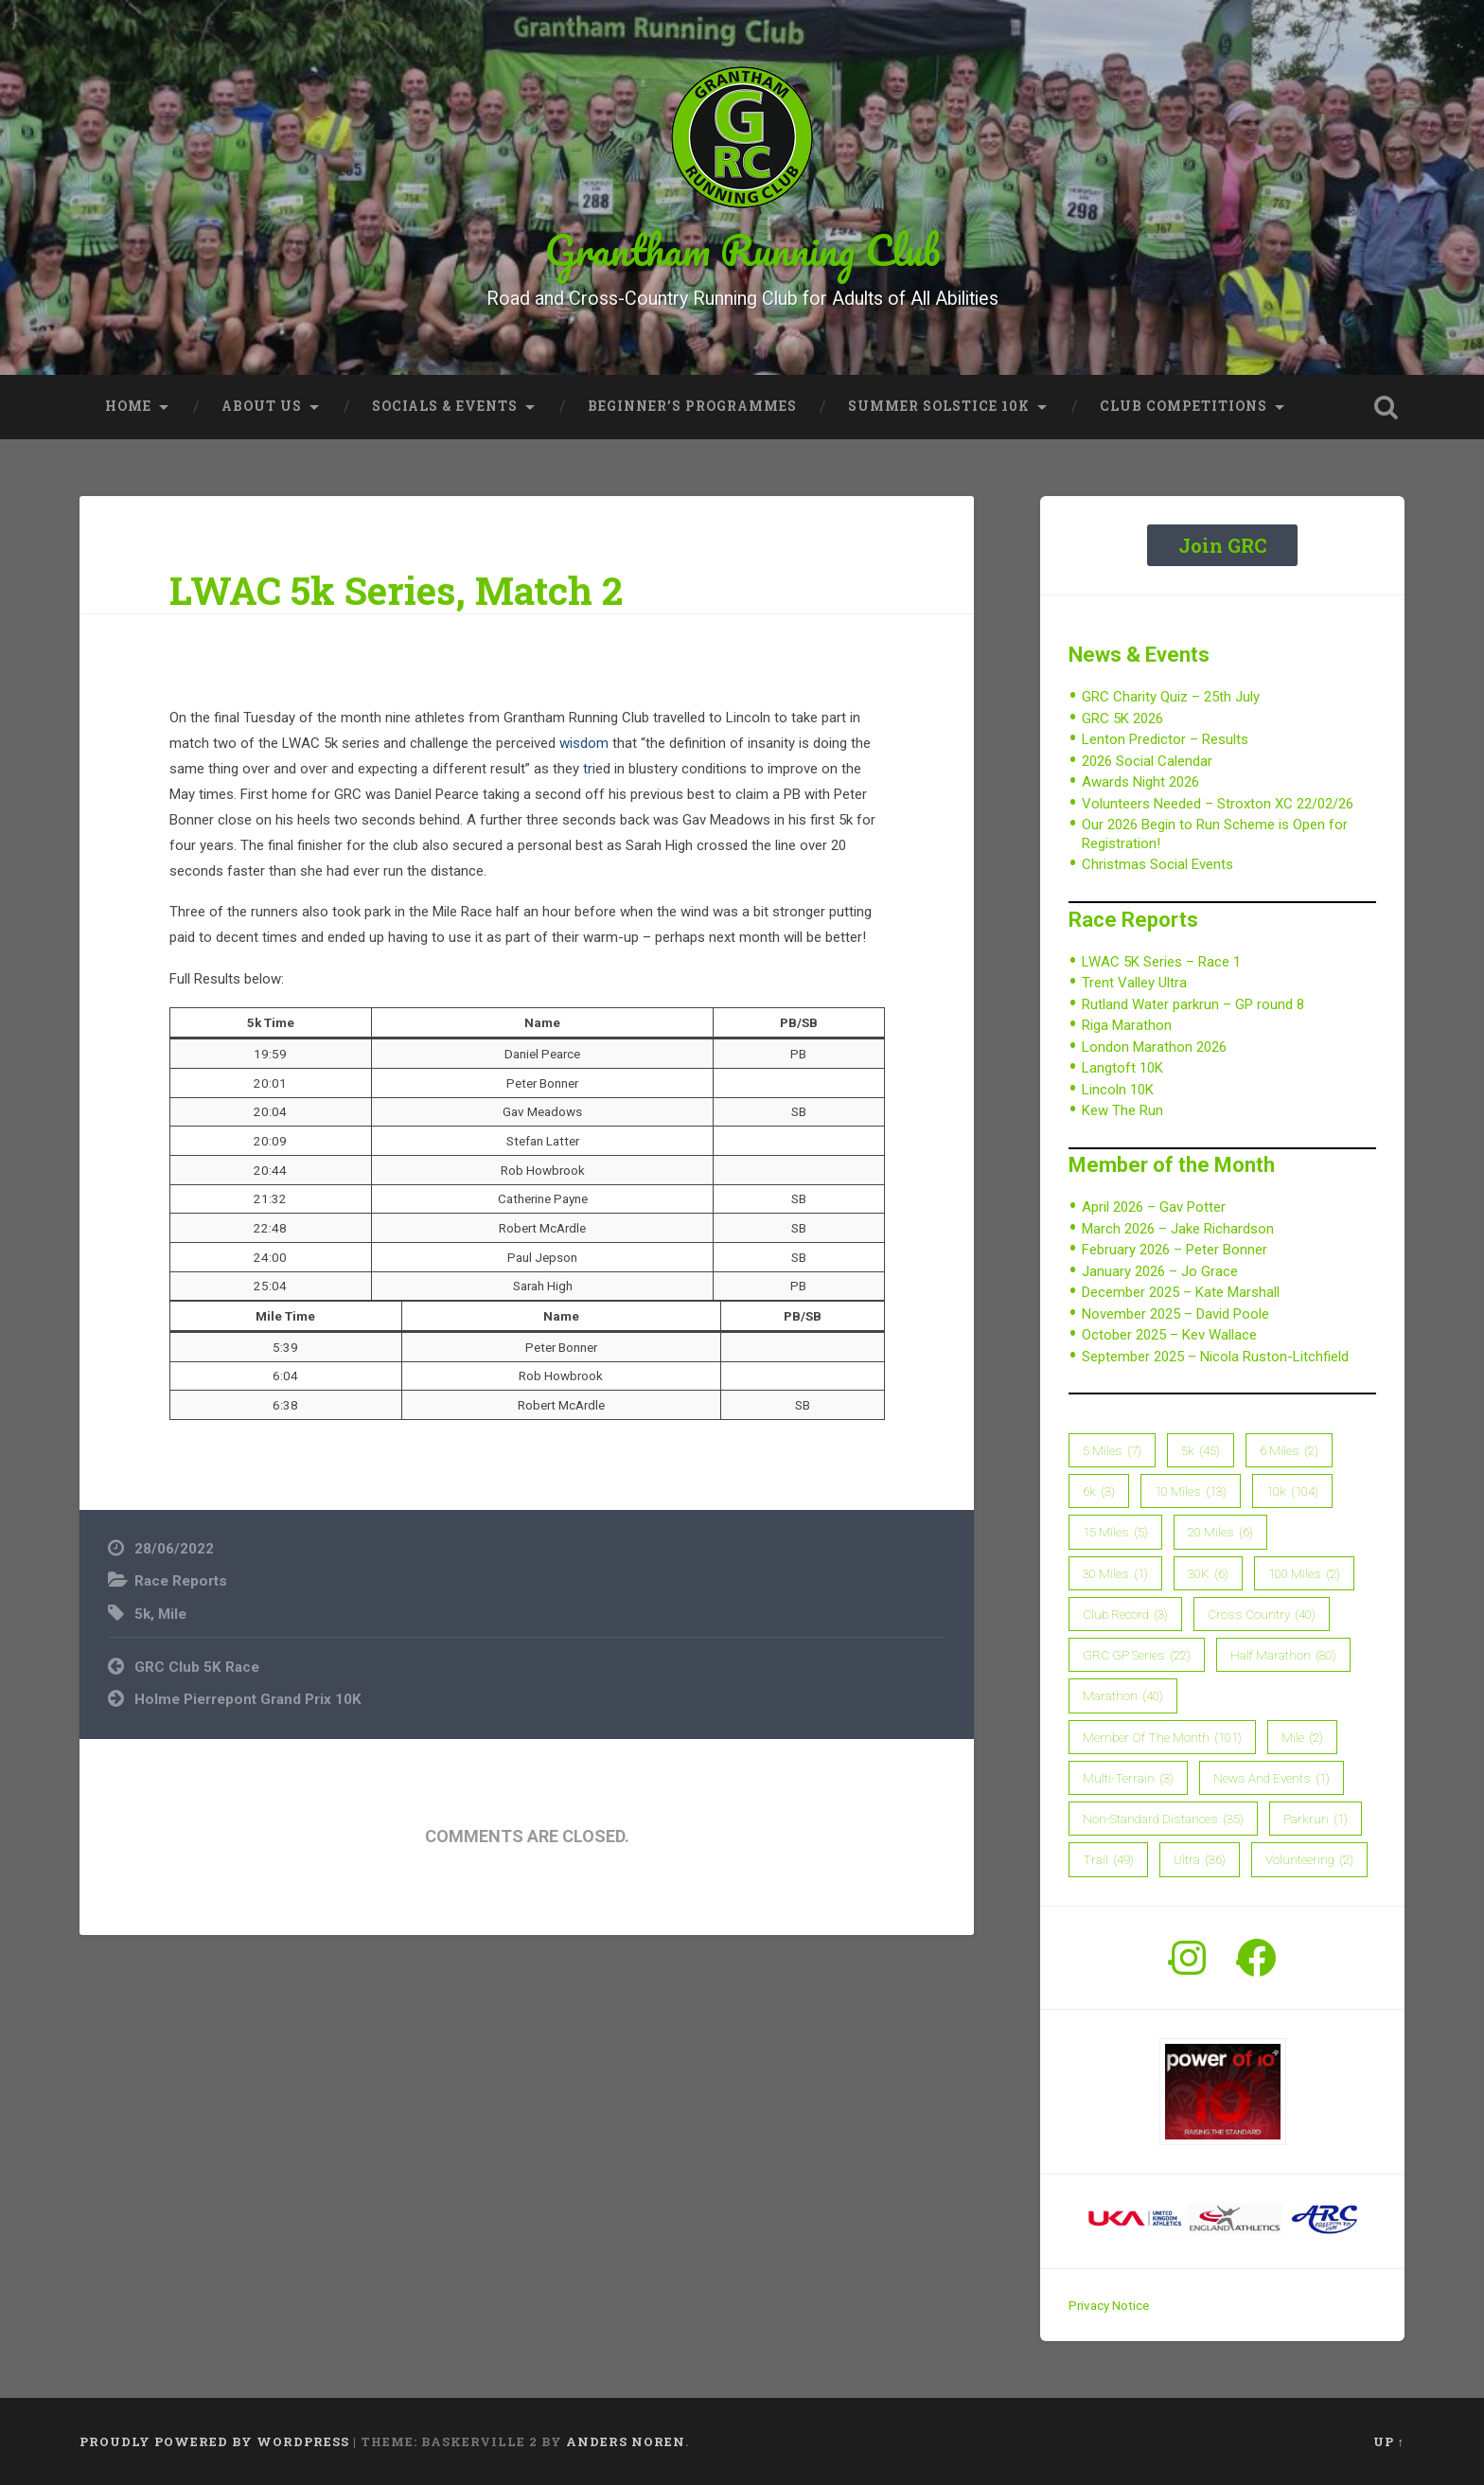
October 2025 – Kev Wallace (1169, 1334)
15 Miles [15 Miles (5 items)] (1115, 1531)
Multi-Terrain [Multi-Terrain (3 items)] (1128, 1777)
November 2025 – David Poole (1175, 1313)
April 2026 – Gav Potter (1154, 1207)
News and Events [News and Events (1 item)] (1271, 1777)
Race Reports (180, 1580)
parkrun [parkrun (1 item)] (1315, 1818)
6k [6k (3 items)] (1099, 1491)
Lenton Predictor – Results (1165, 739)
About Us (261, 406)
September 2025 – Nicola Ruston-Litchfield (1215, 1356)
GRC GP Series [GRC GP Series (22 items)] (1137, 1654)
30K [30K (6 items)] (1208, 1573)
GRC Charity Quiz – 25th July (1171, 696)
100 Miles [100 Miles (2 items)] (1304, 1573)
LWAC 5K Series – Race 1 (1161, 961)
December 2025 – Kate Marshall (1181, 1292)
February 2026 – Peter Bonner (1174, 1249)
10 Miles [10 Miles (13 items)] (1191, 1491)
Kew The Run (1122, 1110)
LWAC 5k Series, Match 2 (396, 590)
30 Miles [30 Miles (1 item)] (1115, 1573)
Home (128, 406)
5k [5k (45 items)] (1200, 1450)
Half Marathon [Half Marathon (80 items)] (1283, 1654)
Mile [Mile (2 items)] (1302, 1737)
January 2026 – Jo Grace (1160, 1271)
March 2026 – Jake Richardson (1178, 1228)
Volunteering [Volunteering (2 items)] (1309, 1859)
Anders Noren (625, 2441)
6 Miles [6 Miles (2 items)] (1289, 1450)
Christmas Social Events (1157, 864)
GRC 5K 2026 (1122, 718)
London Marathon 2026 (1154, 1047)
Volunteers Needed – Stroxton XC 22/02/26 (1217, 803)
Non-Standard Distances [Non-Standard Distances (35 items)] (1163, 1818)
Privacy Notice (1109, 2305)
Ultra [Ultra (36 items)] (1200, 1859)
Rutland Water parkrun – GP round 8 (1193, 1004)
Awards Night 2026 (1140, 781)
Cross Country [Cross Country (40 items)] (1262, 1614)
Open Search (1385, 407)
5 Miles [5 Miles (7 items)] (1112, 1450)
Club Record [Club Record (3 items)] (1125, 1614)
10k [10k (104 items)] (1292, 1491)
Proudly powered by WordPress (214, 2441)
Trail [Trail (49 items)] (1108, 1859)
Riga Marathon (1127, 1025)
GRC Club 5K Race (196, 1667)
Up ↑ (1388, 2441)
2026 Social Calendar (1147, 761)
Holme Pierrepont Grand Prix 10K (248, 1699)
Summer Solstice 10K (939, 406)
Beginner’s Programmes (692, 406)
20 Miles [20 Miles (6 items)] (1220, 1531)
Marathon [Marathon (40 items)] (1123, 1695)
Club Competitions (1183, 406)
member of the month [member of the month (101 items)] (1162, 1737)
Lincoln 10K (1118, 1089)
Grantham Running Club (742, 249)
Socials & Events (445, 406)
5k (142, 1614)
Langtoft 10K (1122, 1067)
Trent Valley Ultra (1134, 982)
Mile (172, 1614)
